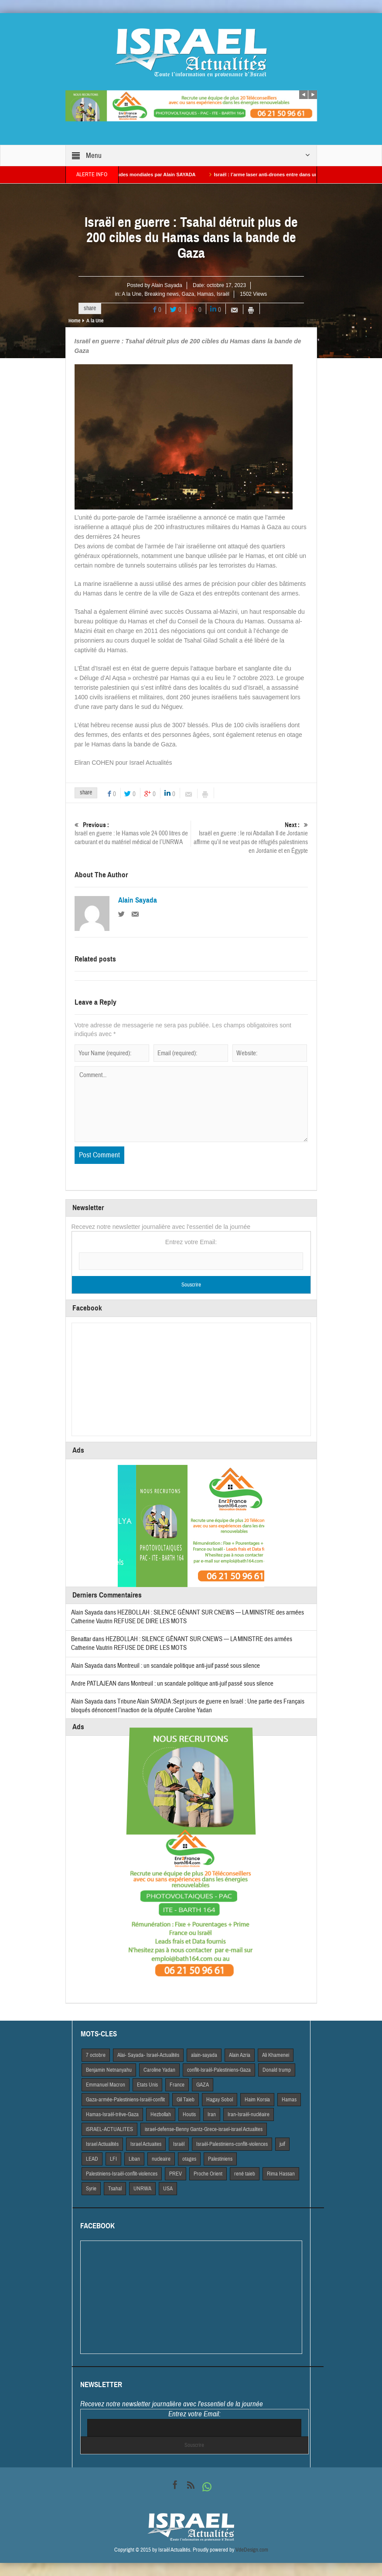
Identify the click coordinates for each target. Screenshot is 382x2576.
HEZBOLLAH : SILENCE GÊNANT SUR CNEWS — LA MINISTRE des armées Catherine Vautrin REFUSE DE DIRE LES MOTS (181, 1643)
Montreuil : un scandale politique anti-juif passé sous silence (188, 1666)
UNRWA (142, 2188)
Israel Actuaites (145, 2144)
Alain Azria (239, 2055)
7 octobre (96, 2055)
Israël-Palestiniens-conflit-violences (232, 2144)
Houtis (189, 2114)
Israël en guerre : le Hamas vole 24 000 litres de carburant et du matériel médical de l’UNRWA (133, 833)
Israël (223, 294)
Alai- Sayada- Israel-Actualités (148, 2055)
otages (189, 2158)
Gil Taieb (185, 2099)
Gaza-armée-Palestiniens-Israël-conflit (125, 2099)
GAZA (202, 2084)
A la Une (131, 294)
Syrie (91, 2188)
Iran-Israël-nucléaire (248, 2114)
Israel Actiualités (102, 2144)
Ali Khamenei (275, 2055)
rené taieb (244, 2173)
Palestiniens (220, 2158)
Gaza (188, 294)
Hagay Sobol (219, 2099)
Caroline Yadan (159, 2069)
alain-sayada (204, 2055)
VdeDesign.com (251, 2549)
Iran (212, 2114)
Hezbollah (160, 2114)
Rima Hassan (281, 2173)
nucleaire (161, 2158)
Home (74, 321)
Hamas (205, 294)
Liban (134, 2158)
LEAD (92, 2158)
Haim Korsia (257, 2099)
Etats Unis (147, 2084)
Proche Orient (208, 2173)
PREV (175, 2173)
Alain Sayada (166, 285)
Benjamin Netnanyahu (109, 2069)
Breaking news (161, 294)
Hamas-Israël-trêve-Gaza (112, 2114)
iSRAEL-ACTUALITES (109, 2129)
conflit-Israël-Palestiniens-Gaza (219, 2069)
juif (282, 2144)
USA (168, 2188)
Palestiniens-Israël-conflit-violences (121, 2173)
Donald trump (277, 2069)
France (177, 2084)
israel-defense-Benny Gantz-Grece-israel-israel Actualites (204, 2129)
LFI (113, 2158)
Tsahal (115, 2188)
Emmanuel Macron (105, 2084)
